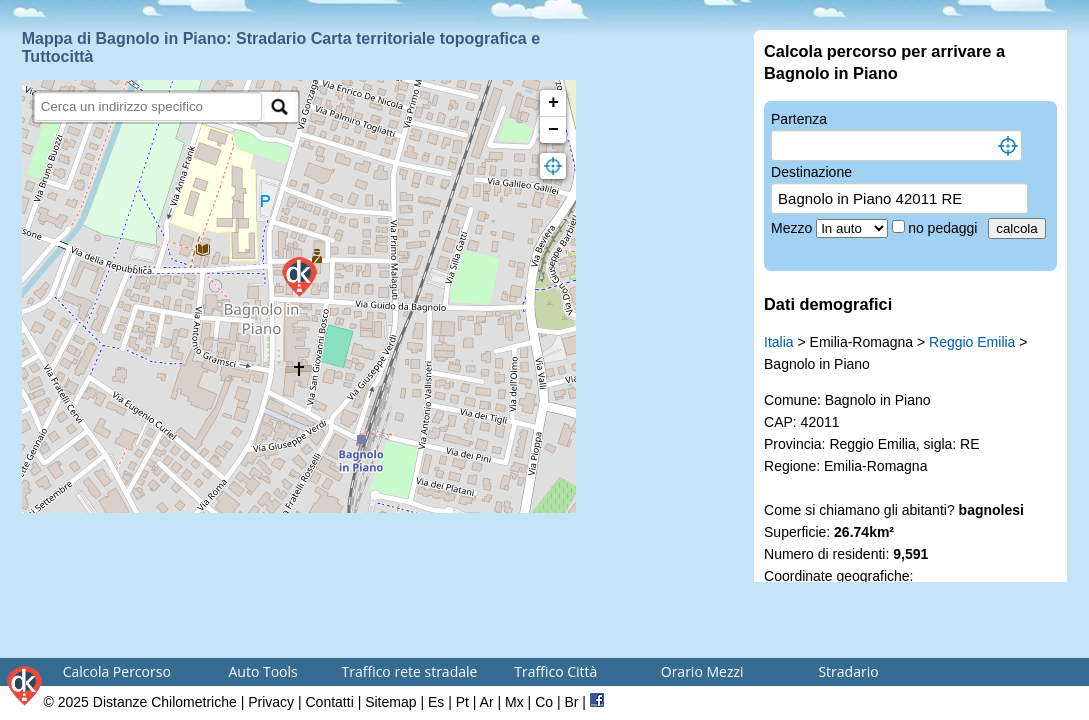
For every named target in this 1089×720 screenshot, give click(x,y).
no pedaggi (944, 228)
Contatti (330, 702)
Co (544, 702)
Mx (514, 702)
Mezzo (793, 228)
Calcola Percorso (117, 671)
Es (436, 702)
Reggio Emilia (972, 342)
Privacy (271, 702)
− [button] (553, 130)
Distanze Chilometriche (165, 702)
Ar (487, 702)
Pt (462, 702)
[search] (148, 106)
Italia (779, 342)
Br (571, 702)
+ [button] (553, 103)
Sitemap (390, 702)
